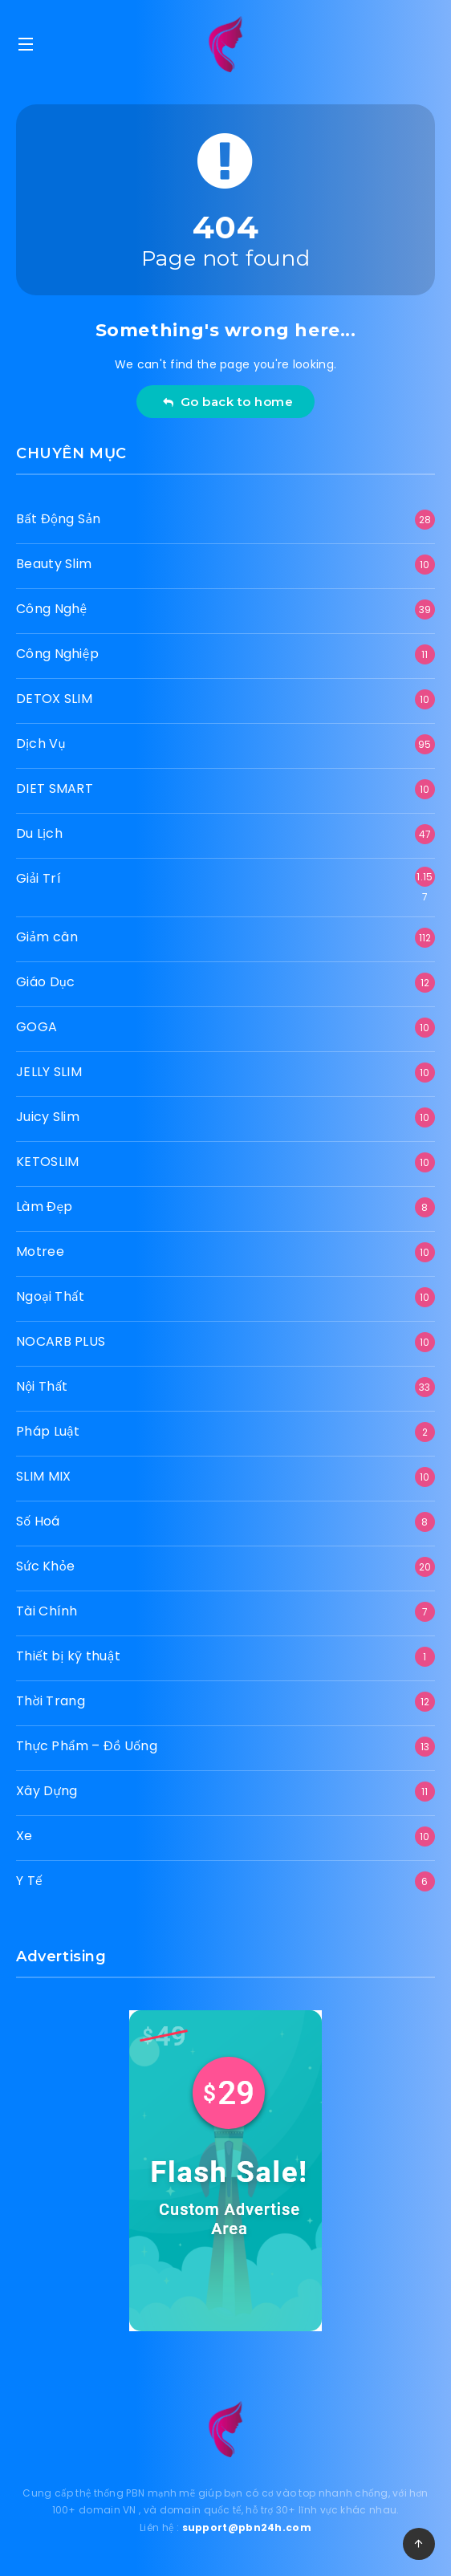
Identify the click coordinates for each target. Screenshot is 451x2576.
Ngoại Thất (50, 1296)
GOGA (36, 1027)
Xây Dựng (46, 1791)
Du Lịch (39, 833)
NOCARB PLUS (60, 1341)
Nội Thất (42, 1386)
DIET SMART (54, 788)
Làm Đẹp (44, 1206)
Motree (40, 1251)
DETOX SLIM (54, 698)
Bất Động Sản (58, 519)
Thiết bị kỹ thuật (68, 1656)
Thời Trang (50, 1701)
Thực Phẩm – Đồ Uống (86, 1746)
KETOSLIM (47, 1161)
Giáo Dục (45, 982)
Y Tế (29, 1880)
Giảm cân (47, 937)
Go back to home (227, 401)
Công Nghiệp (57, 653)
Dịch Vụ (41, 743)
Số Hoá (38, 1521)
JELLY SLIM (49, 1071)
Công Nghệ (51, 608)
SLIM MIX (43, 1476)
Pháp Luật (47, 1431)
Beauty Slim (53, 564)
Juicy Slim (47, 1116)
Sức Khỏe (45, 1566)
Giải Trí (38, 878)
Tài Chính (47, 1611)
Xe (24, 1835)
